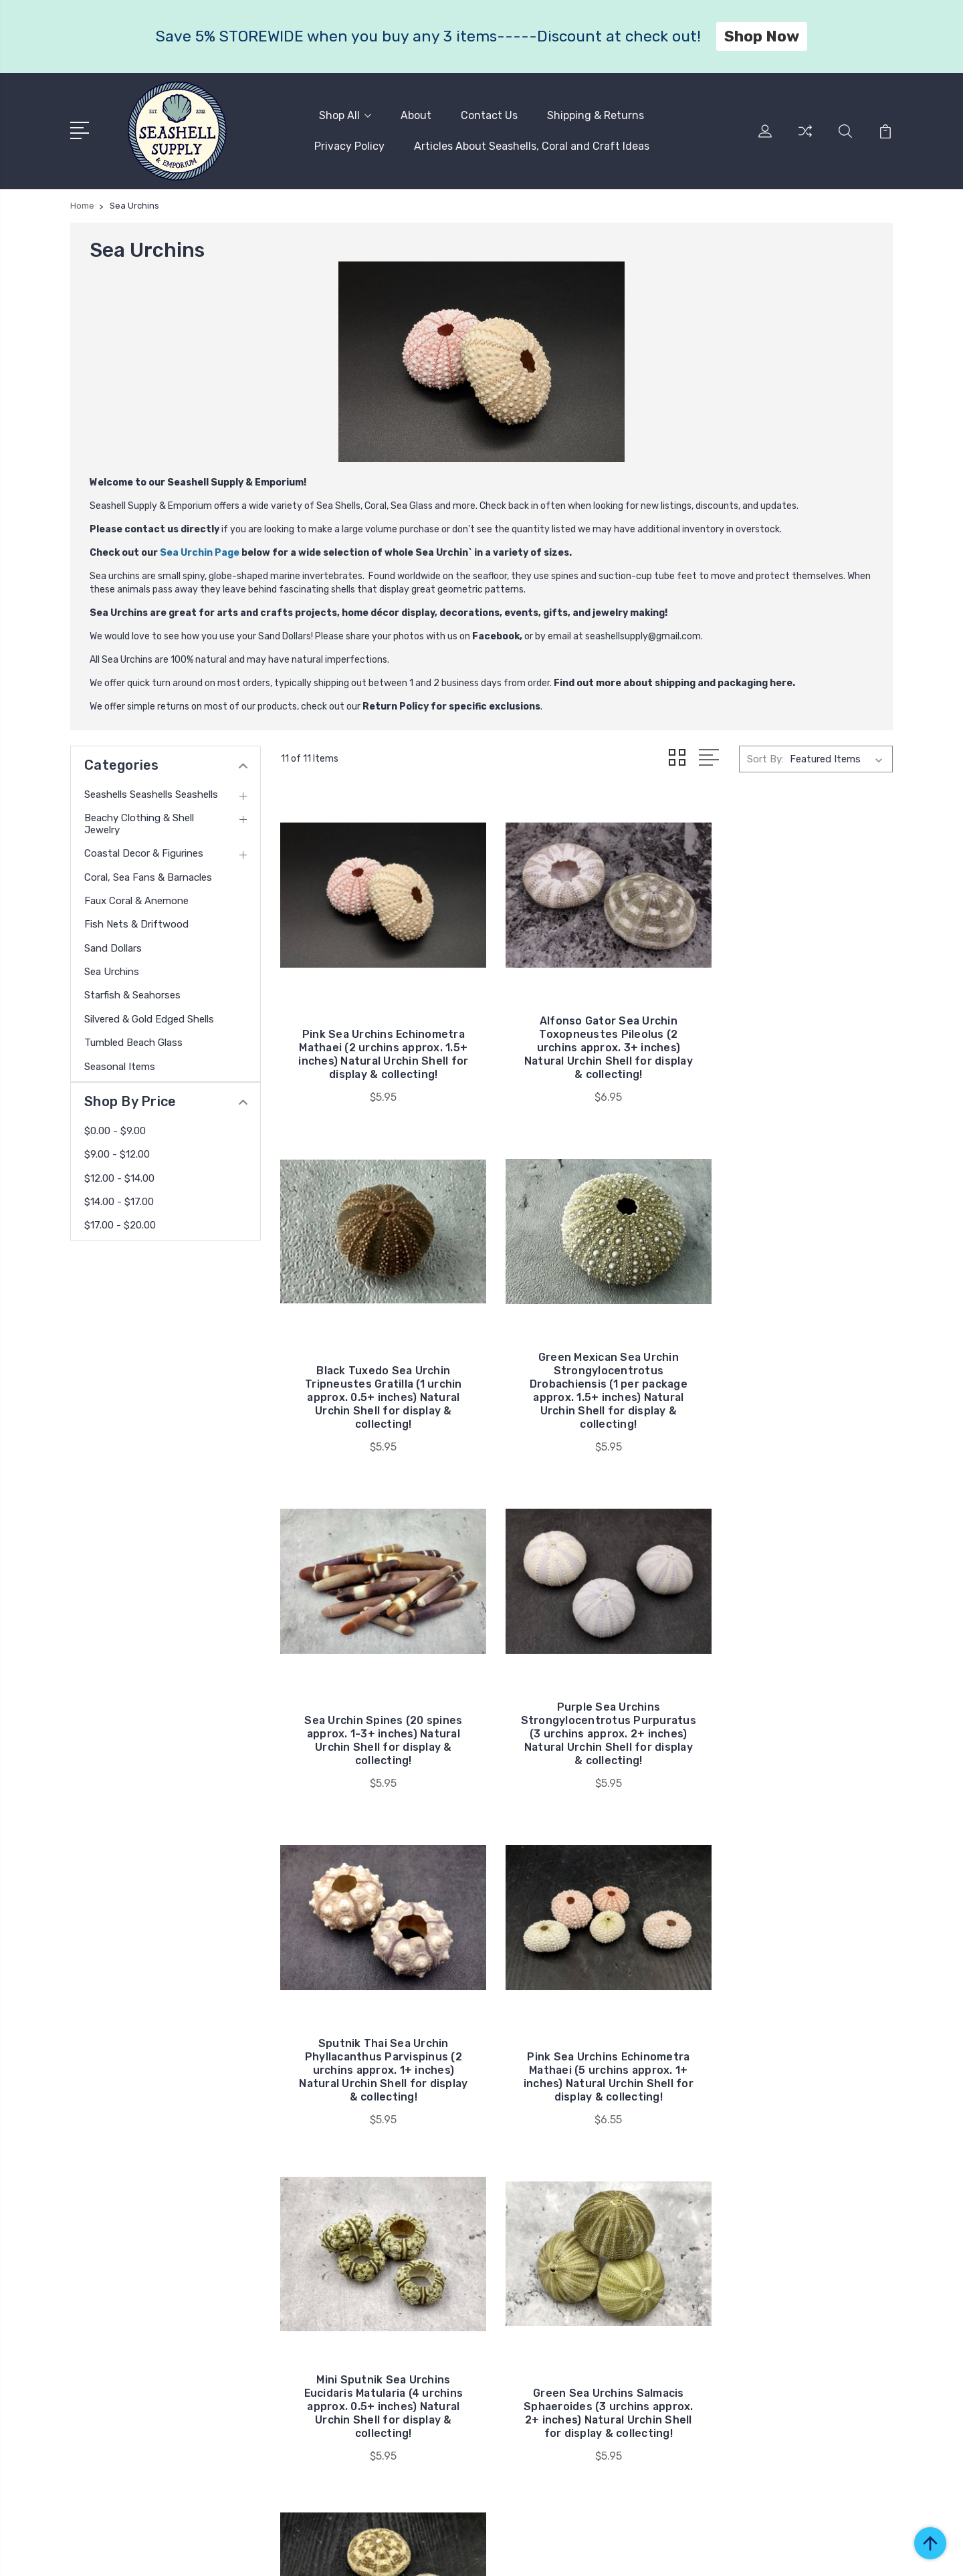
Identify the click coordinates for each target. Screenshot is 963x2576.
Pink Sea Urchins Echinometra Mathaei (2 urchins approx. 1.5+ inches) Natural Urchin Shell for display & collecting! (376, 1030)
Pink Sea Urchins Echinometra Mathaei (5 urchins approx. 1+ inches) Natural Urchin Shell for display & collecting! (587, 1685)
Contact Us (489, 114)
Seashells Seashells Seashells (151, 793)
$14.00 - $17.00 (119, 1200)
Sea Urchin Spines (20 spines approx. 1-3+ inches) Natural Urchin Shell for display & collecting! (587, 1371)
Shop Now (761, 36)
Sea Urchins (111, 970)
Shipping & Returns (595, 114)
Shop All (345, 114)
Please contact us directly (154, 528)
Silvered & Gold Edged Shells (149, 1018)
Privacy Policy (349, 145)
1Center (876, 2553)
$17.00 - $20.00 (120, 1224)
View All (767, 2373)
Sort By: (765, 757)
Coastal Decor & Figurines (143, 852)
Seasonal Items (119, 1065)
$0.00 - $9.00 (115, 1129)
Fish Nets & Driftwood (136, 923)
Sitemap (335, 2553)
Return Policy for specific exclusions (451, 705)
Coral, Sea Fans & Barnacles (148, 876)
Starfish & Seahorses (132, 994)
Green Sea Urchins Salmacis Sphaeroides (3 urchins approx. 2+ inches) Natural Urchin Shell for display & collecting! (376, 2006)
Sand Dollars (113, 947)
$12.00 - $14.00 (119, 1177)
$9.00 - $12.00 (117, 1153)
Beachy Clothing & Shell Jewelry (139, 823)
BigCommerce (273, 2553)
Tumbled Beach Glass (133, 1041)
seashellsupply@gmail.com (643, 635)
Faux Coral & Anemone (136, 899)
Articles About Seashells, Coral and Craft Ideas (531, 145)
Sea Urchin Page (199, 551)
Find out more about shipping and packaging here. (674, 681)
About (416, 114)
